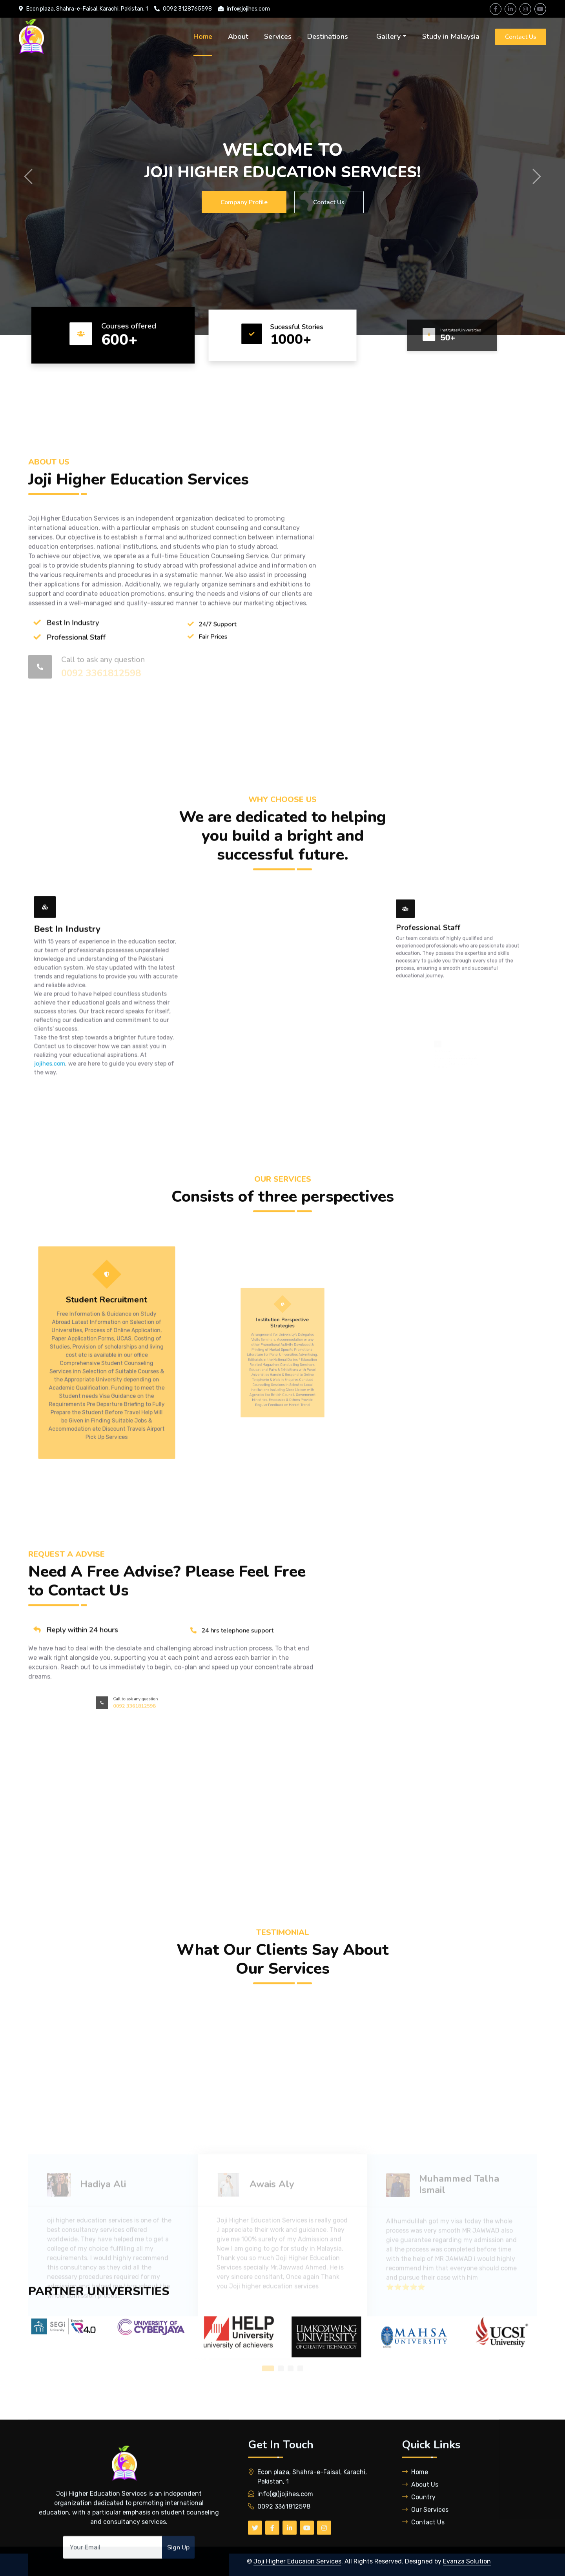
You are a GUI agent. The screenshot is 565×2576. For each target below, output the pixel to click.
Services (278, 36)
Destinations (327, 36)
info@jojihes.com (248, 8)
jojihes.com (70, 1165)
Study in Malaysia (450, 36)
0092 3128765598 (187, 8)
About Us (420, 2530)
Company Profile (243, 202)
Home (202, 36)
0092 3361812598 (283, 2552)
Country (419, 2543)
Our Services (425, 2555)
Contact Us (520, 37)
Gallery (388, 36)
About (238, 36)
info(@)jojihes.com (285, 2539)
